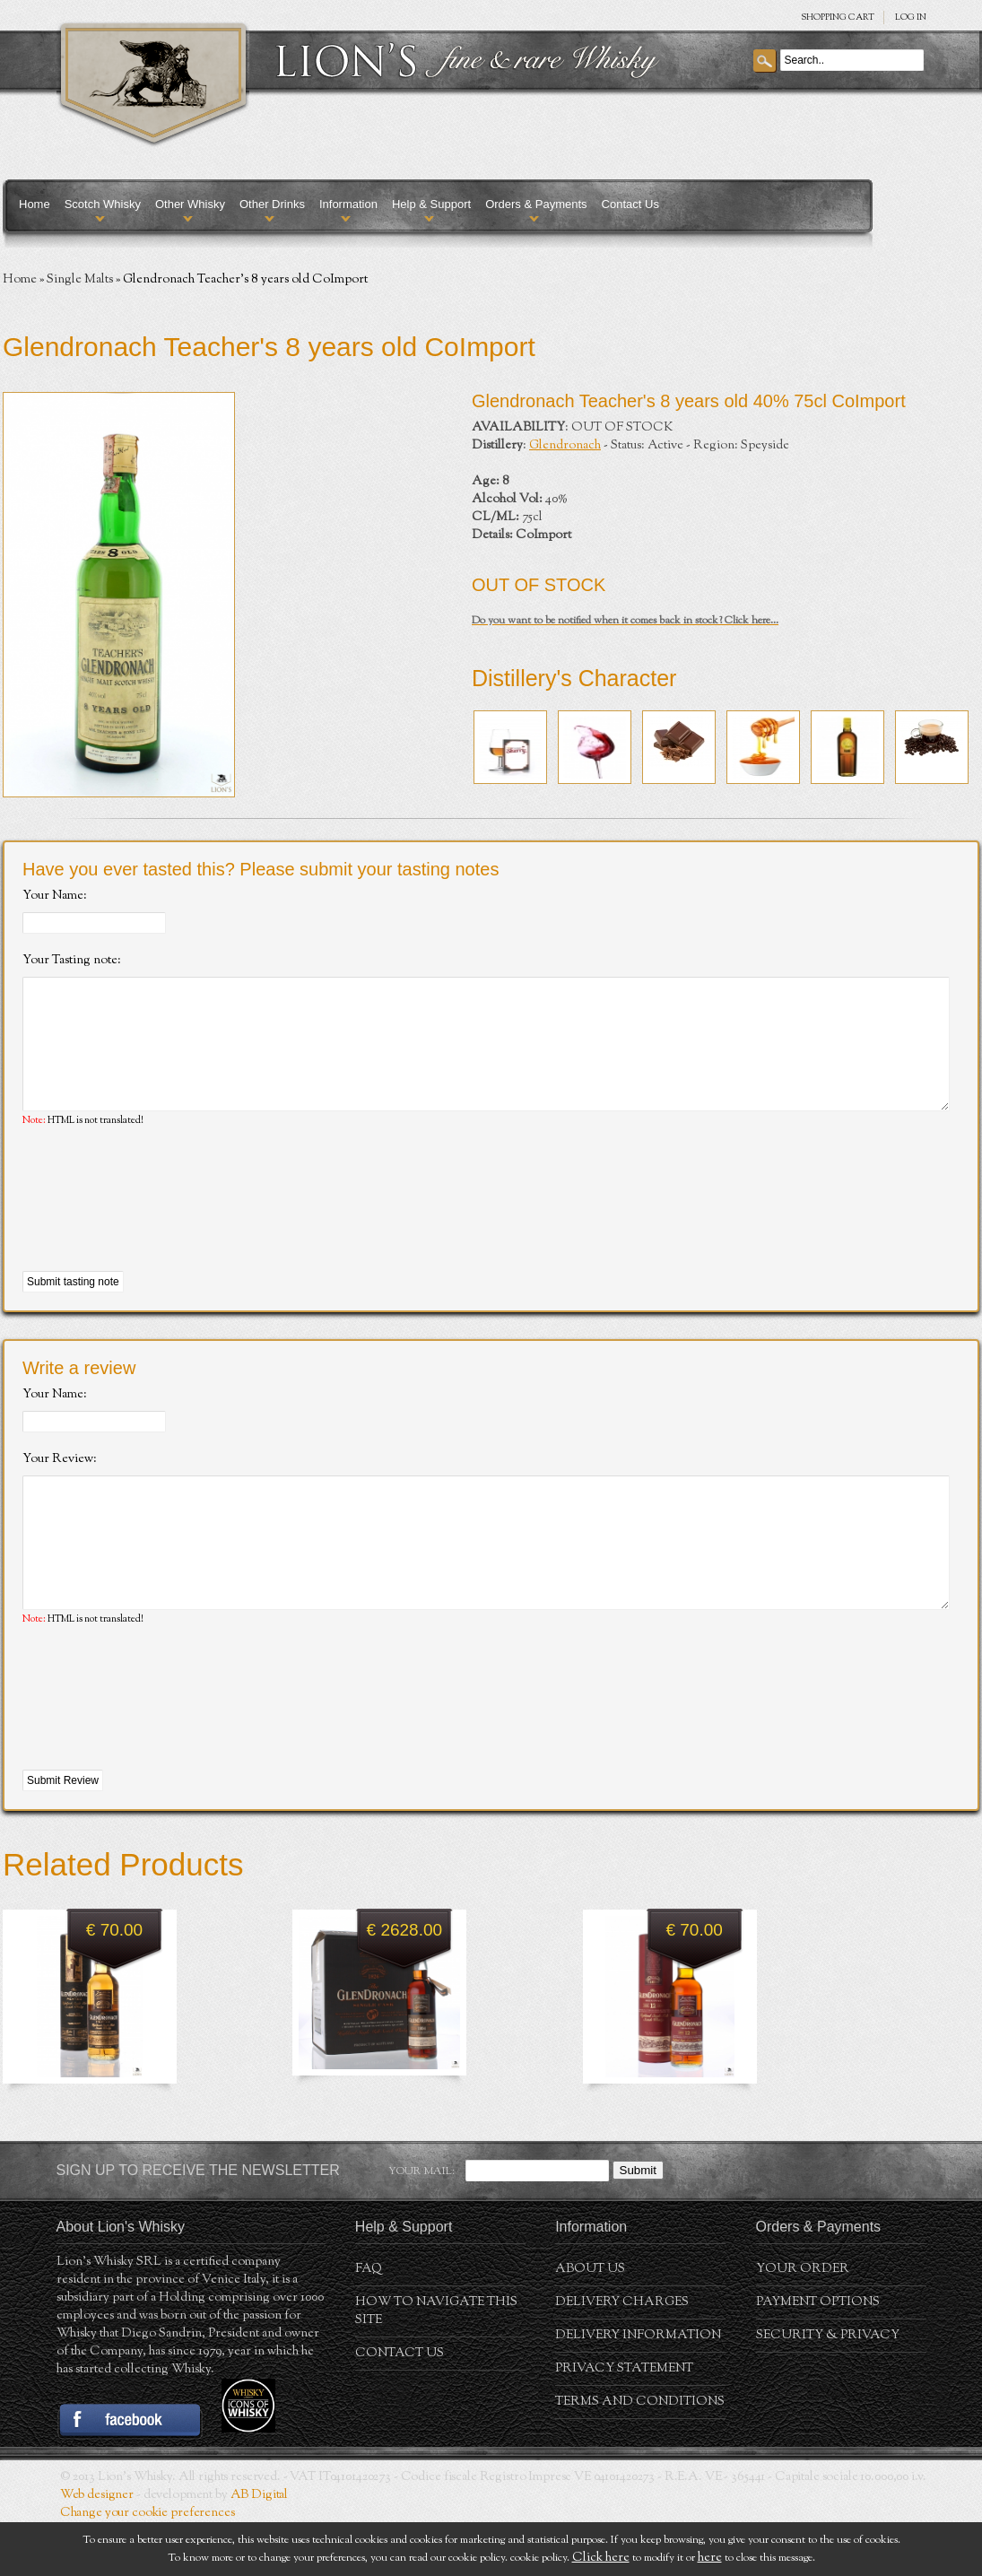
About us (590, 2323)
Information (348, 204)
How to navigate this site (436, 2365)
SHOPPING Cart (837, 17)
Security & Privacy (827, 2389)
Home (34, 204)
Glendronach (565, 446)
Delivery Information (638, 2389)
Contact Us (630, 204)
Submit (638, 2224)
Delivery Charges (622, 2356)
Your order (802, 2323)
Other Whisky (190, 204)
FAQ (368, 2323)
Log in (910, 17)
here (710, 2558)
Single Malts (80, 280)
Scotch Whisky (103, 204)
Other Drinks (272, 204)
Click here (601, 2558)
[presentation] (158, 1227)
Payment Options (818, 2356)
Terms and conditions (640, 2456)
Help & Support (431, 204)
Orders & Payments (536, 204)
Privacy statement (624, 2423)
